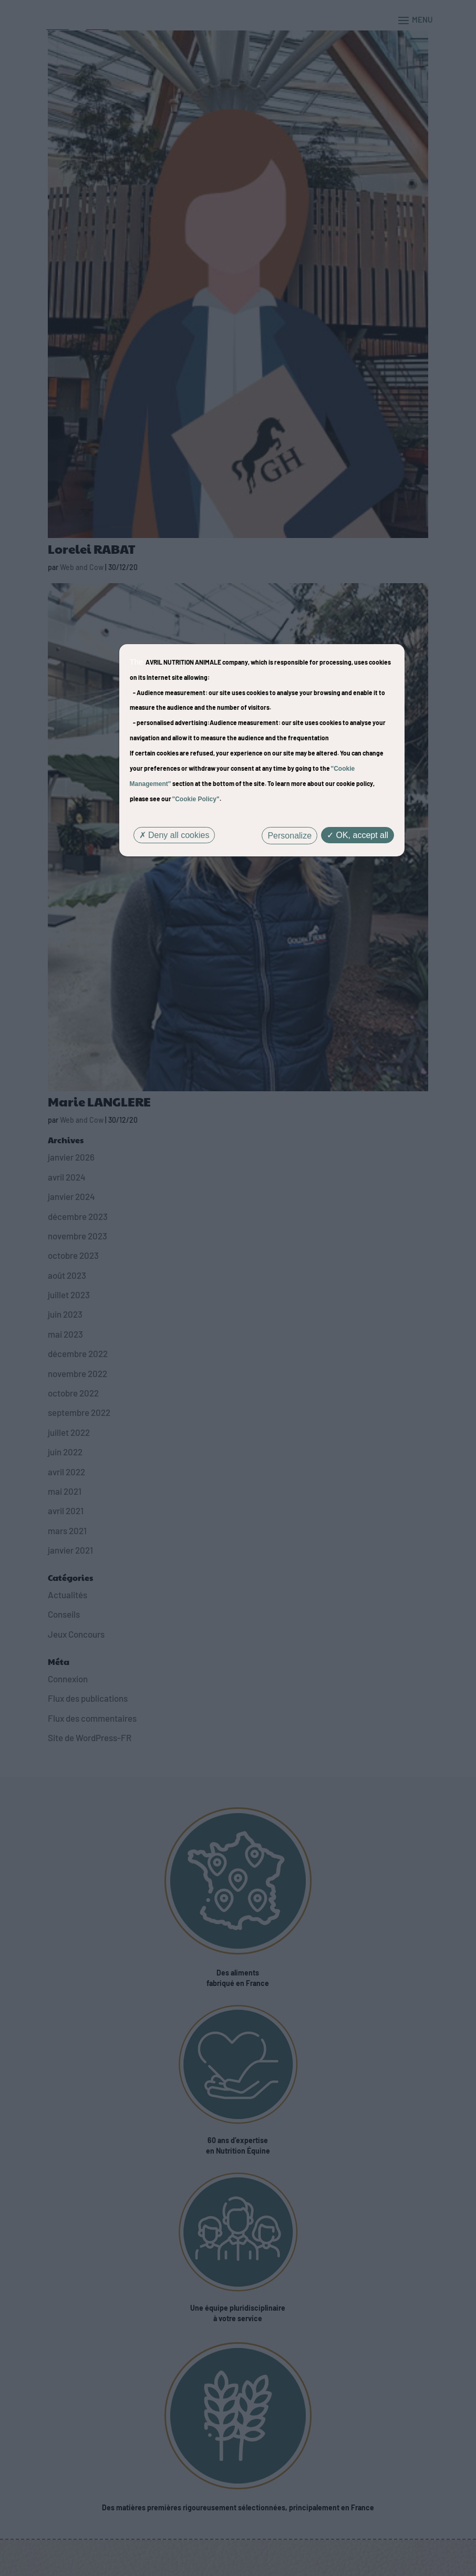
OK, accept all (357, 835)
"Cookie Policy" (196, 799)
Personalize (289, 835)
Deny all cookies (174, 835)
